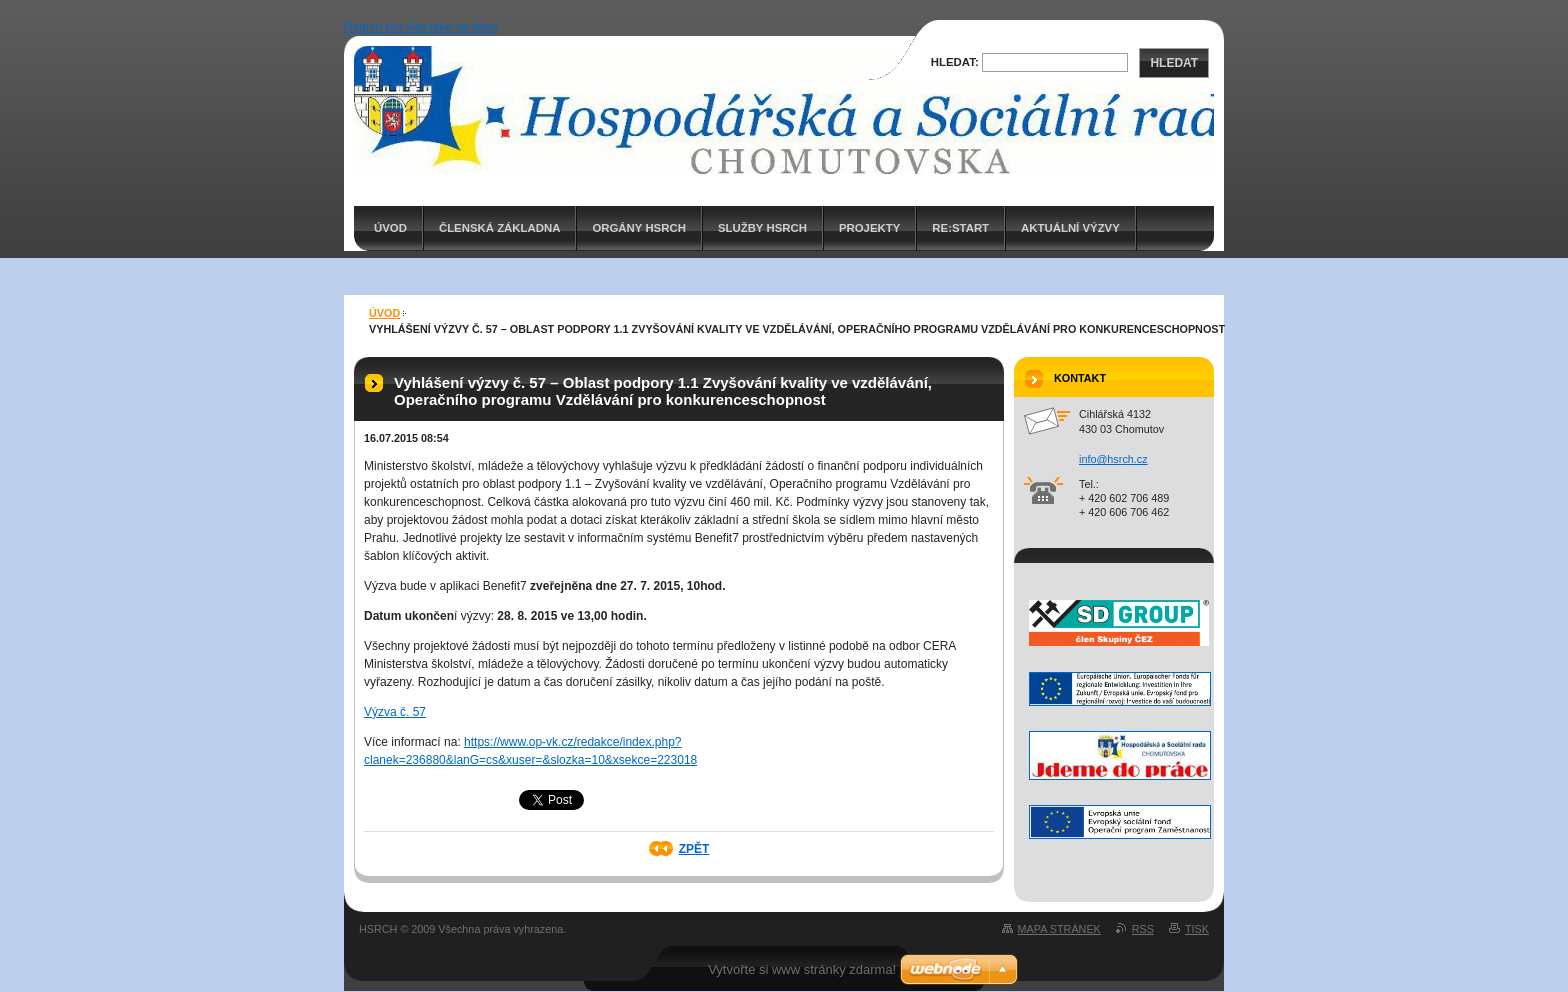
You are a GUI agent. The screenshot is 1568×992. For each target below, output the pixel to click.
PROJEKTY (869, 228)
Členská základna (500, 228)
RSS (1143, 929)
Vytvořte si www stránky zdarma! (802, 969)
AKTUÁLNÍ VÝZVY (1070, 228)
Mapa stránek (1059, 929)
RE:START (960, 228)
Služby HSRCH (762, 228)
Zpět (694, 849)
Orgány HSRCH (638, 228)
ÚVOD (390, 228)
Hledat (1174, 63)
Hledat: (955, 62)
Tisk (1197, 929)
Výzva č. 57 (395, 712)
